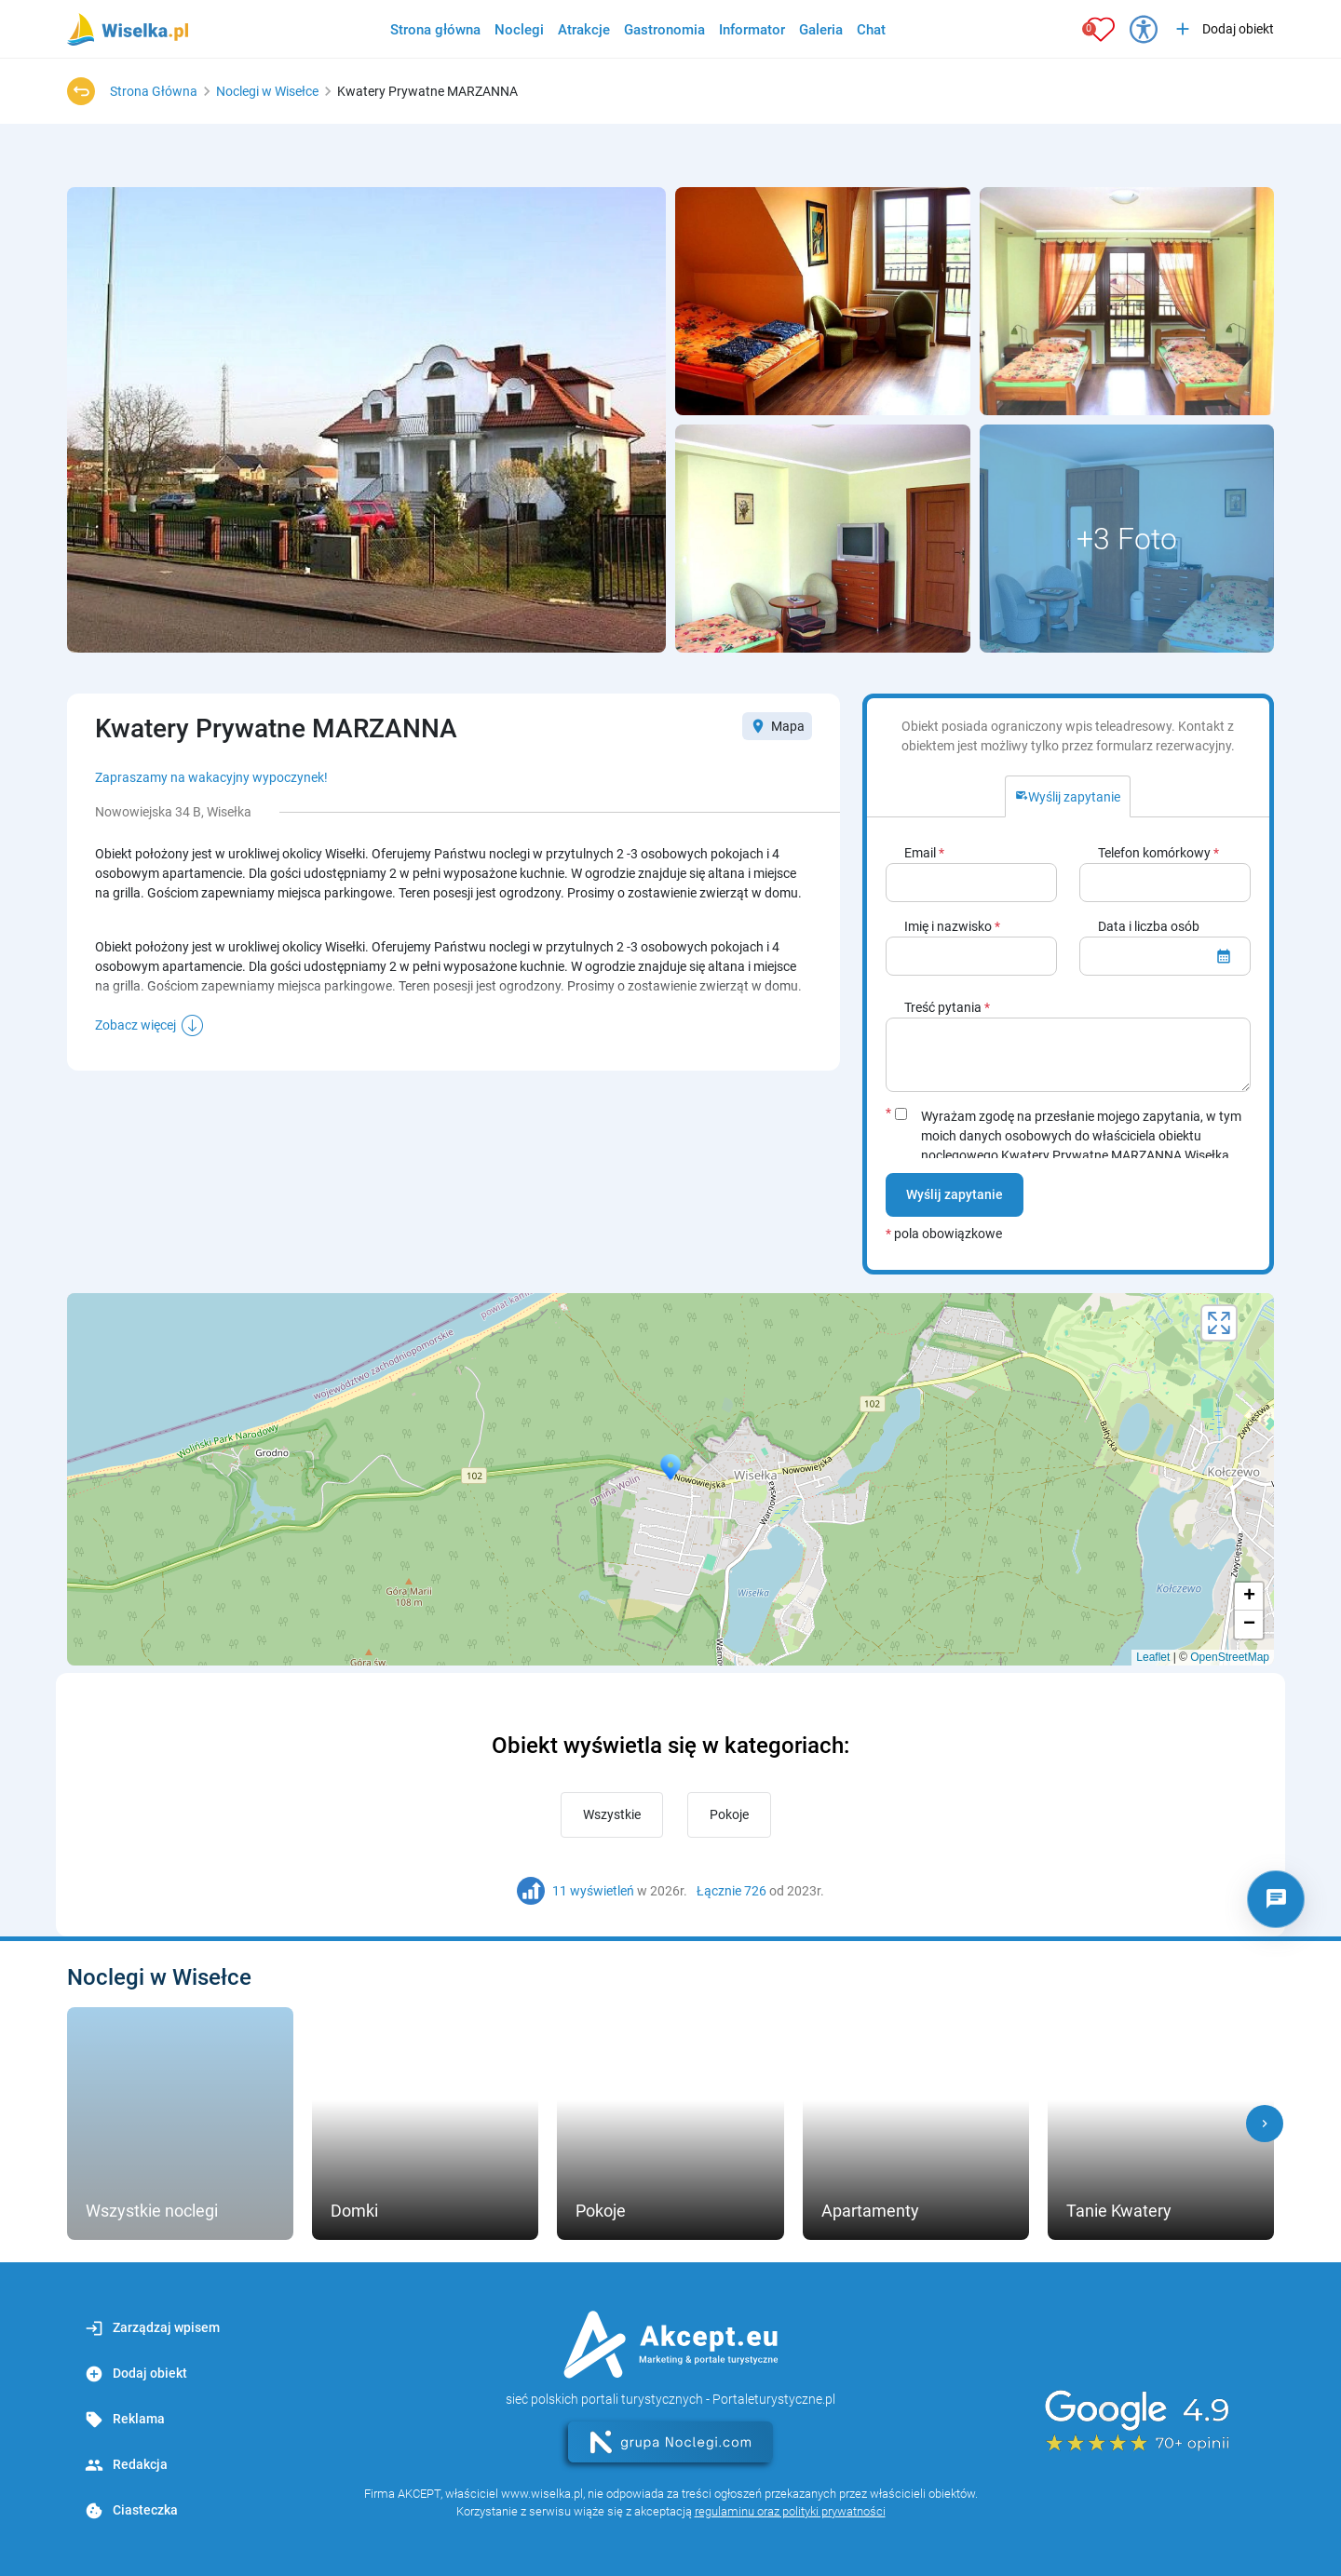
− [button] (1249, 1625)
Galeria (821, 29)
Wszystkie (612, 1814)
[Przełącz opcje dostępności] (1144, 29)
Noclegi (519, 29)
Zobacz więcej (135, 1025)
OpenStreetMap (1229, 1657)
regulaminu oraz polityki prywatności (790, 2511)
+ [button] (1249, 1597)
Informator (752, 29)
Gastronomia (664, 29)
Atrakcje (584, 29)
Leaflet (1153, 1657)
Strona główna (435, 29)
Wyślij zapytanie (954, 1194)
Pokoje (729, 1814)
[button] (1264, 2123)
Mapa (777, 726)
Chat (871, 29)
